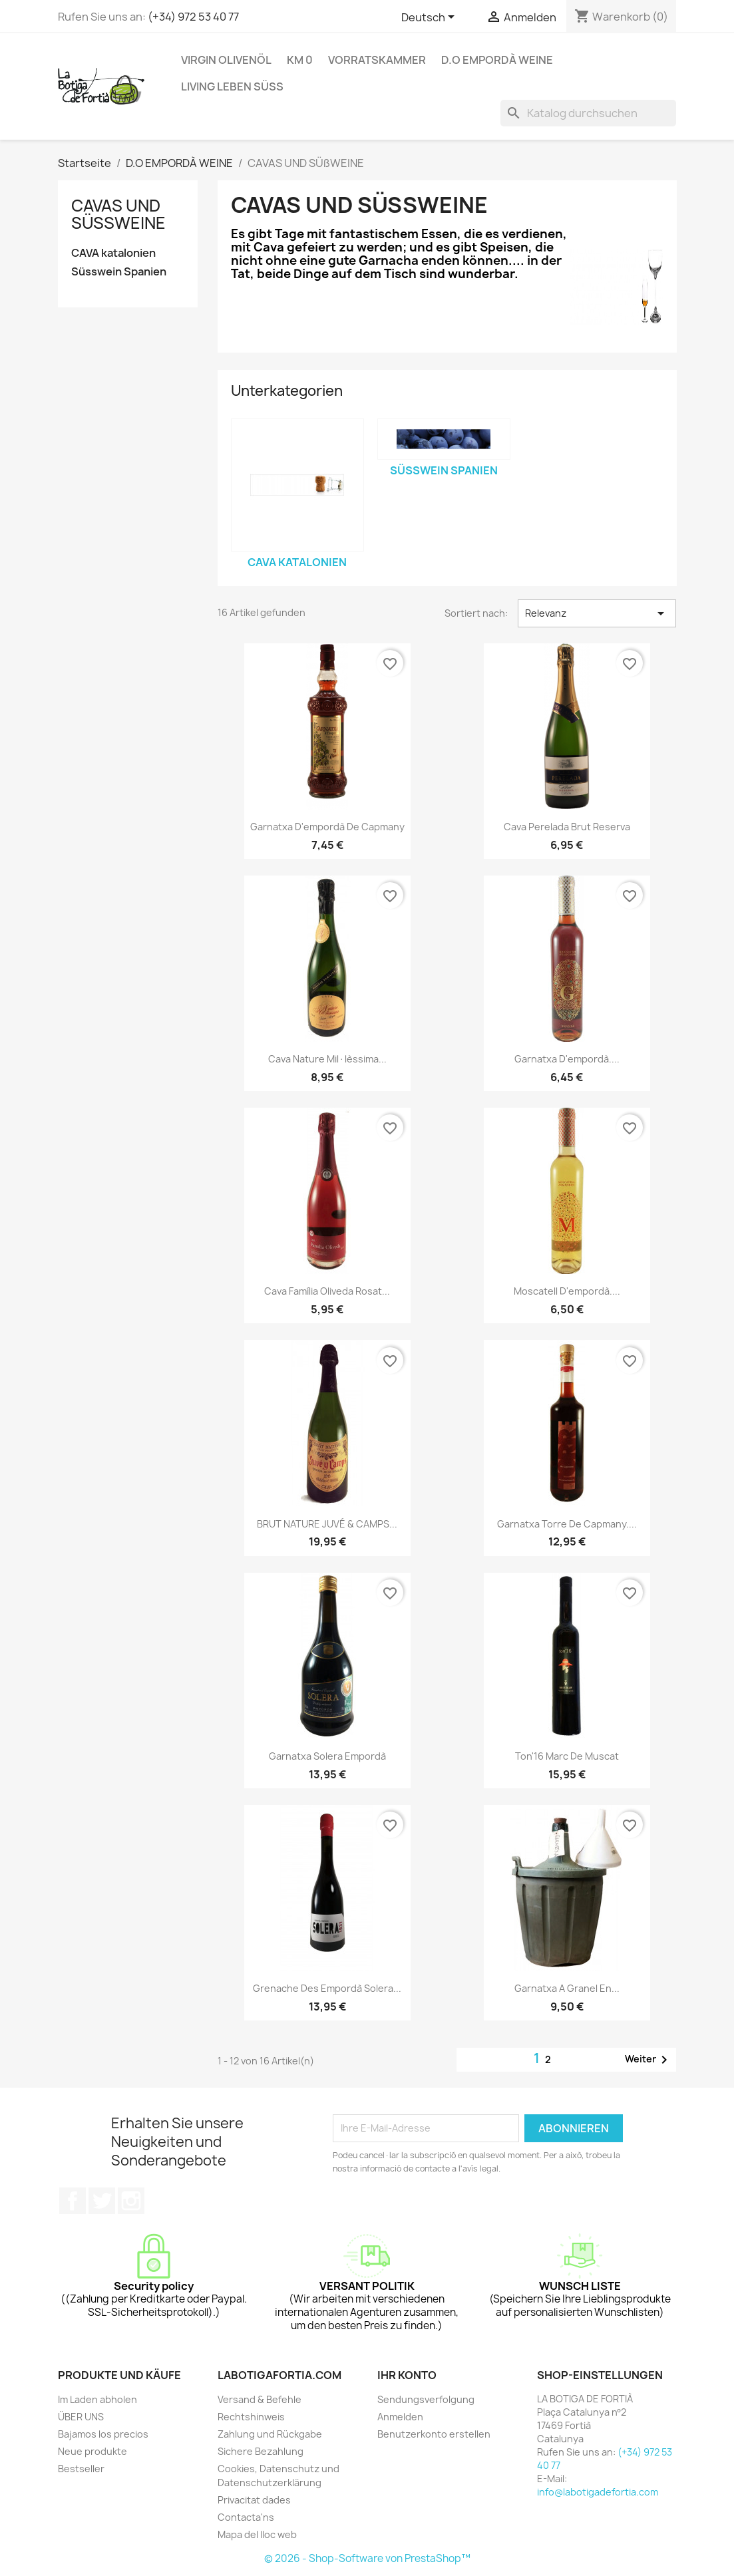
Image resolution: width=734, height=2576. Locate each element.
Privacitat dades (254, 2500)
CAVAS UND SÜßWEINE (118, 214)
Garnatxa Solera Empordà (327, 1756)
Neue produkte (92, 2451)
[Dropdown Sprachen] (430, 18)
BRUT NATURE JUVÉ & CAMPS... (327, 1524)
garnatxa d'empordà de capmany (327, 826)
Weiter (648, 2060)
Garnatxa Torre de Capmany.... (567, 1524)
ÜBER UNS (81, 2416)
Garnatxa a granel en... (567, 1988)
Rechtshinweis (251, 2416)
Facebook (72, 2200)
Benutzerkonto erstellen (433, 2434)
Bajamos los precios (103, 2434)
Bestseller (81, 2468)
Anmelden (400, 2416)
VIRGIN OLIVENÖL (226, 60)
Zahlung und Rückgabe (270, 2434)
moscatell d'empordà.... (567, 1291)
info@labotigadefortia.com (597, 2492)
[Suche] (588, 113)
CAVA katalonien (113, 253)
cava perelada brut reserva (567, 826)
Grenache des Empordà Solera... (327, 1988)
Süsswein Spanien (118, 272)
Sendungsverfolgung (425, 2399)
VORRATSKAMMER (377, 60)
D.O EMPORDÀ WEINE (497, 60)
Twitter (102, 2200)
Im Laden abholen (97, 2399)
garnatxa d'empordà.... (567, 1058)
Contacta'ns (246, 2517)
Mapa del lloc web (257, 2534)
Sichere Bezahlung (260, 2451)
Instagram (131, 2200)
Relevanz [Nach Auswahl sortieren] (597, 613)
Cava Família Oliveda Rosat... (327, 1291)
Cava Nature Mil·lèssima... (327, 1058)
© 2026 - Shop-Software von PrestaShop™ (367, 2558)
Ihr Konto (407, 2375)
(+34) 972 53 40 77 (193, 16)
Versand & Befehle (259, 2399)
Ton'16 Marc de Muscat (567, 1756)
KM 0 (300, 60)
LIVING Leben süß (232, 86)
